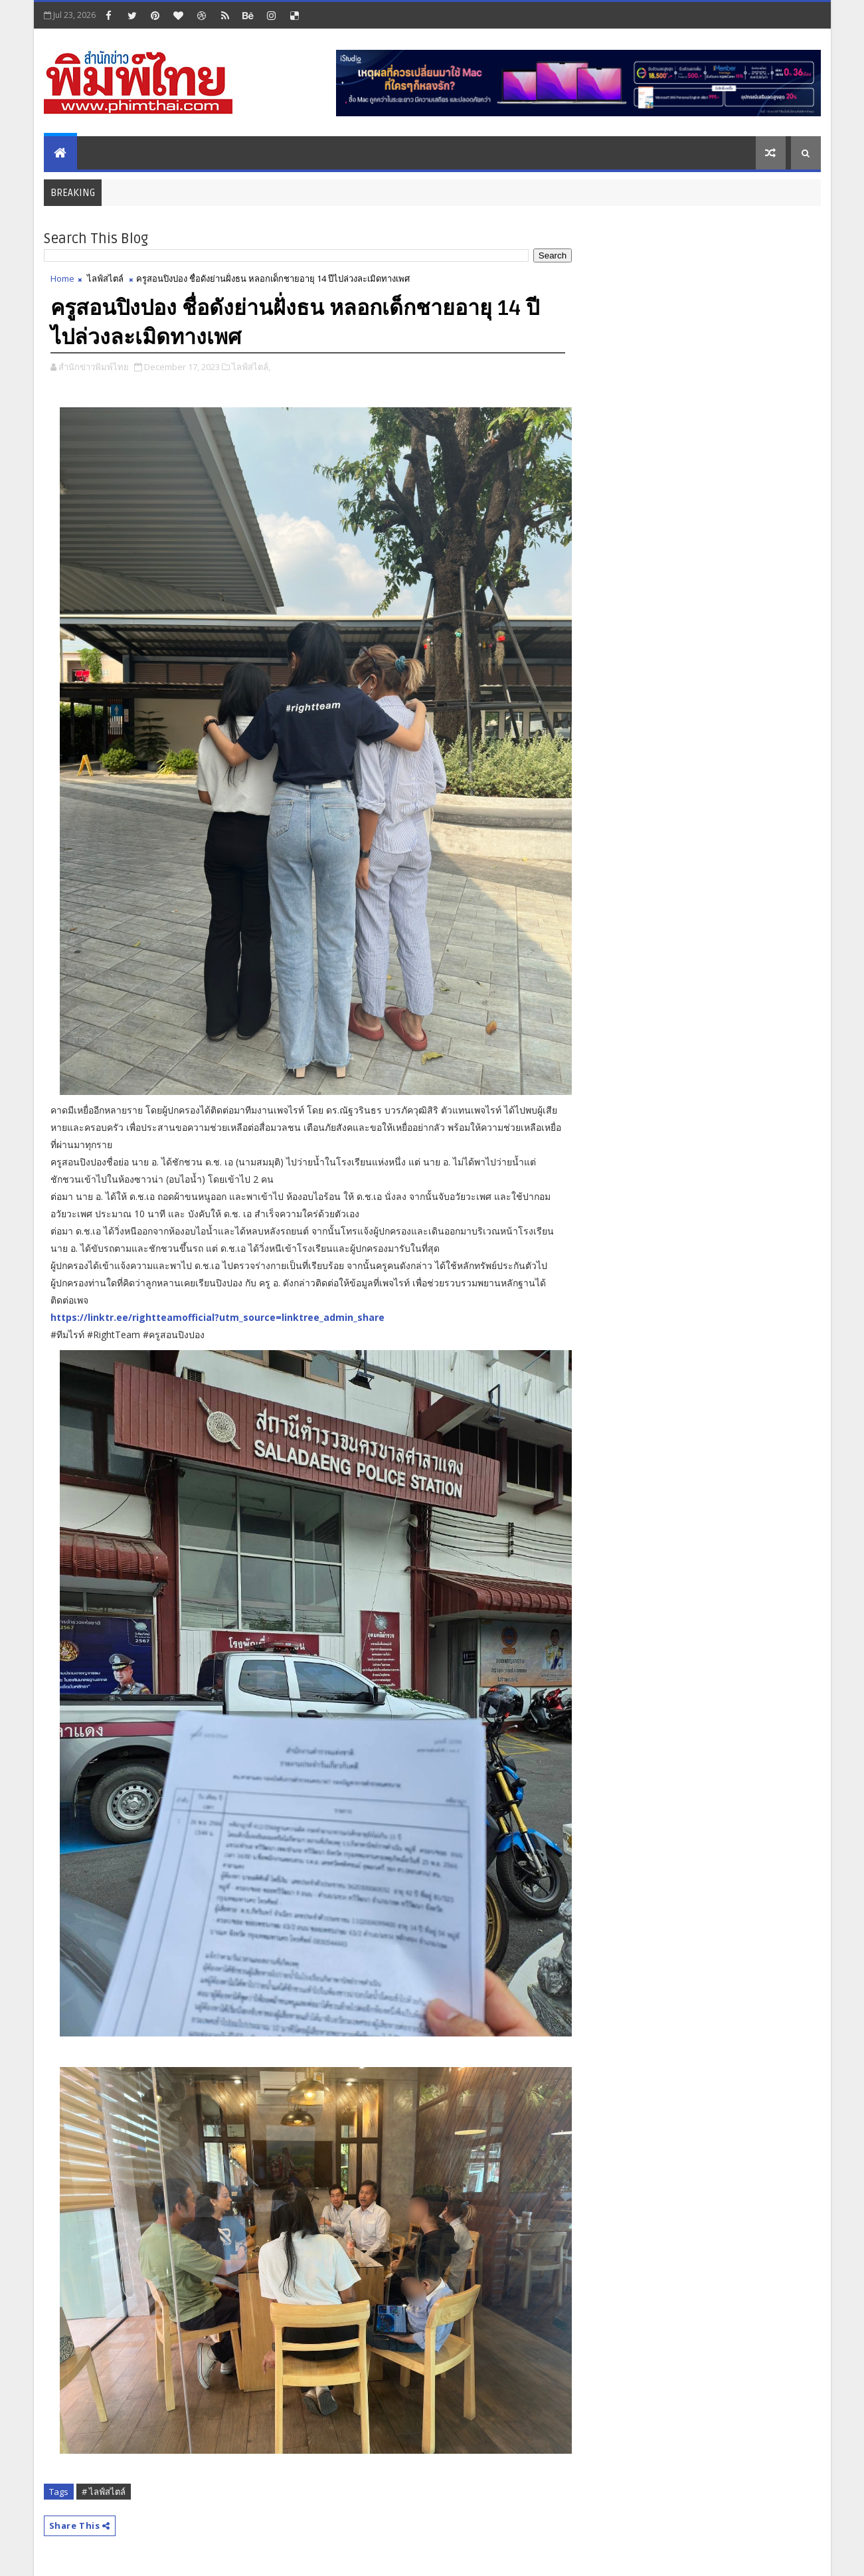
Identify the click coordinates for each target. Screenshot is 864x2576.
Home (62, 278)
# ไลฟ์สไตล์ (104, 2492)
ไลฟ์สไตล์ (105, 278)
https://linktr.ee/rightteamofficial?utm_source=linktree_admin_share (217, 1317)
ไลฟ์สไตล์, (251, 367)
